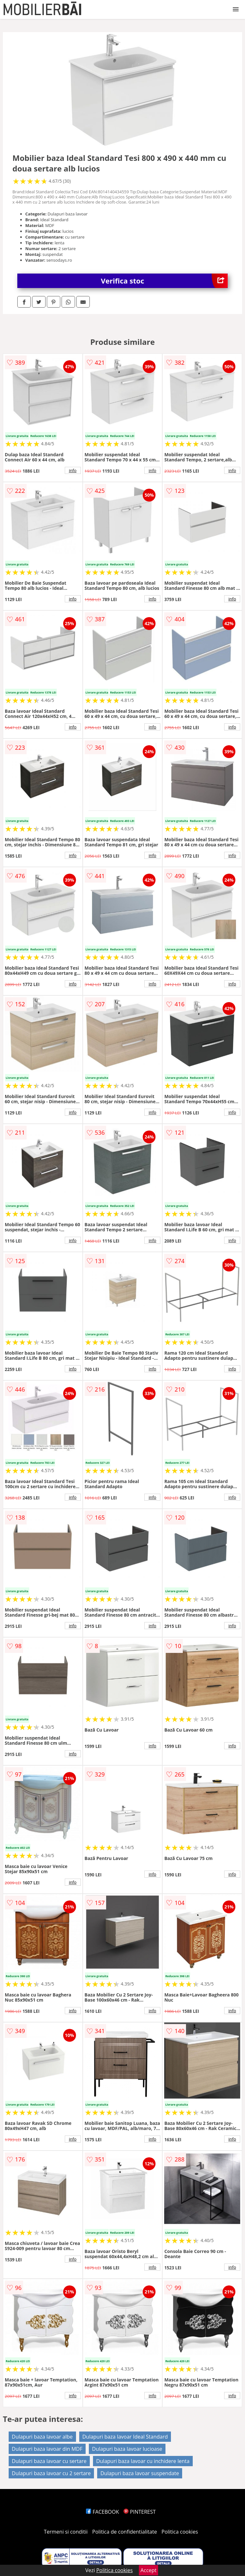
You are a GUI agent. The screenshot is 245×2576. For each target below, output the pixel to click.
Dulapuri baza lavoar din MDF (47, 2448)
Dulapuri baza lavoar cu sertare (49, 2461)
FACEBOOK (102, 2511)
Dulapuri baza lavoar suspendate (139, 2473)
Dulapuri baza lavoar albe (42, 2436)
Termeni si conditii (66, 2531)
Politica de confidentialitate (124, 2531)
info (73, 470)
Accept (148, 2570)
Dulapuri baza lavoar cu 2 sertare (51, 2473)
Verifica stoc (164, 281)
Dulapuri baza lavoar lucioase (127, 2448)
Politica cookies (180, 2531)
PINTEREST (139, 2511)
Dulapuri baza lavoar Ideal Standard (125, 2436)
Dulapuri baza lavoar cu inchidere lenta (143, 2461)
